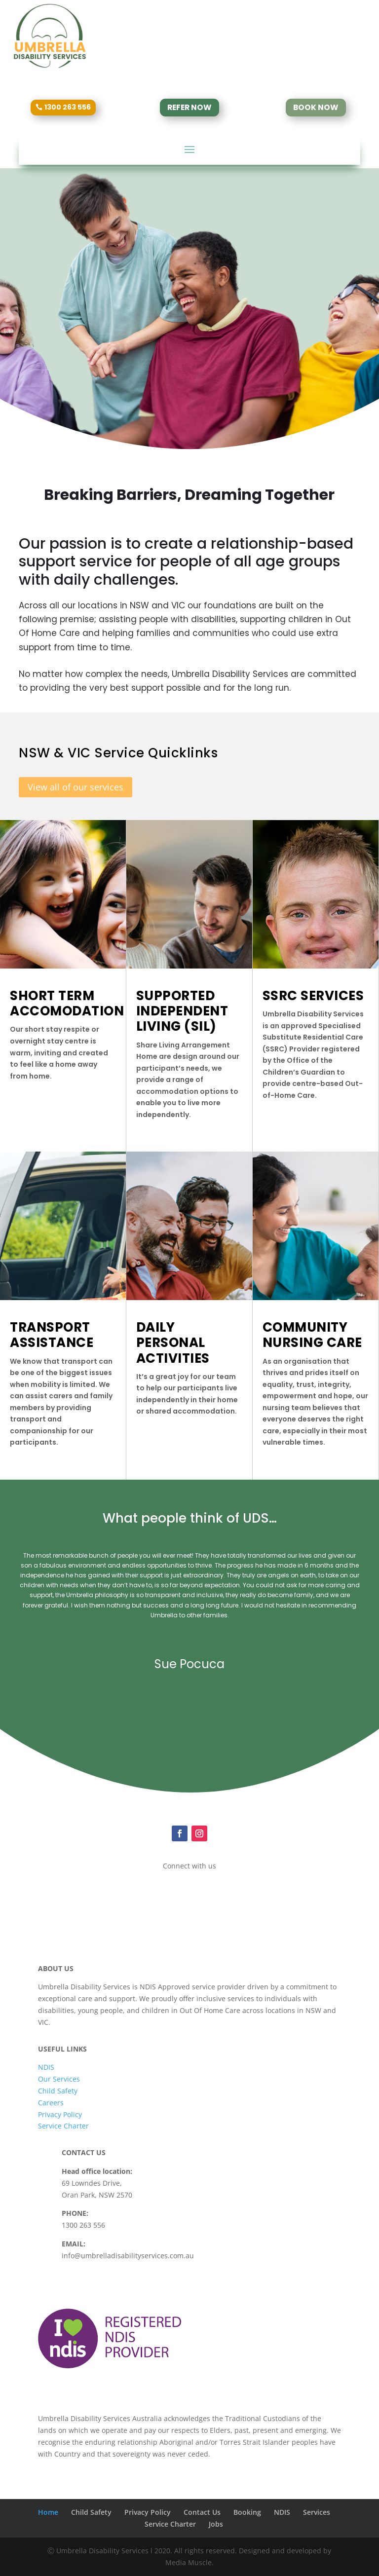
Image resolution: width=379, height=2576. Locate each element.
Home (48, 2512)
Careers (51, 2102)
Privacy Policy (60, 2114)
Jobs (216, 2524)
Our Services (59, 2079)
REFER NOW (189, 107)
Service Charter (63, 2125)
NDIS (46, 2067)
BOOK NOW (316, 107)
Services (316, 2512)
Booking (247, 2512)
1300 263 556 (67, 107)
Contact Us (202, 2512)
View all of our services (75, 787)
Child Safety (57, 2090)
